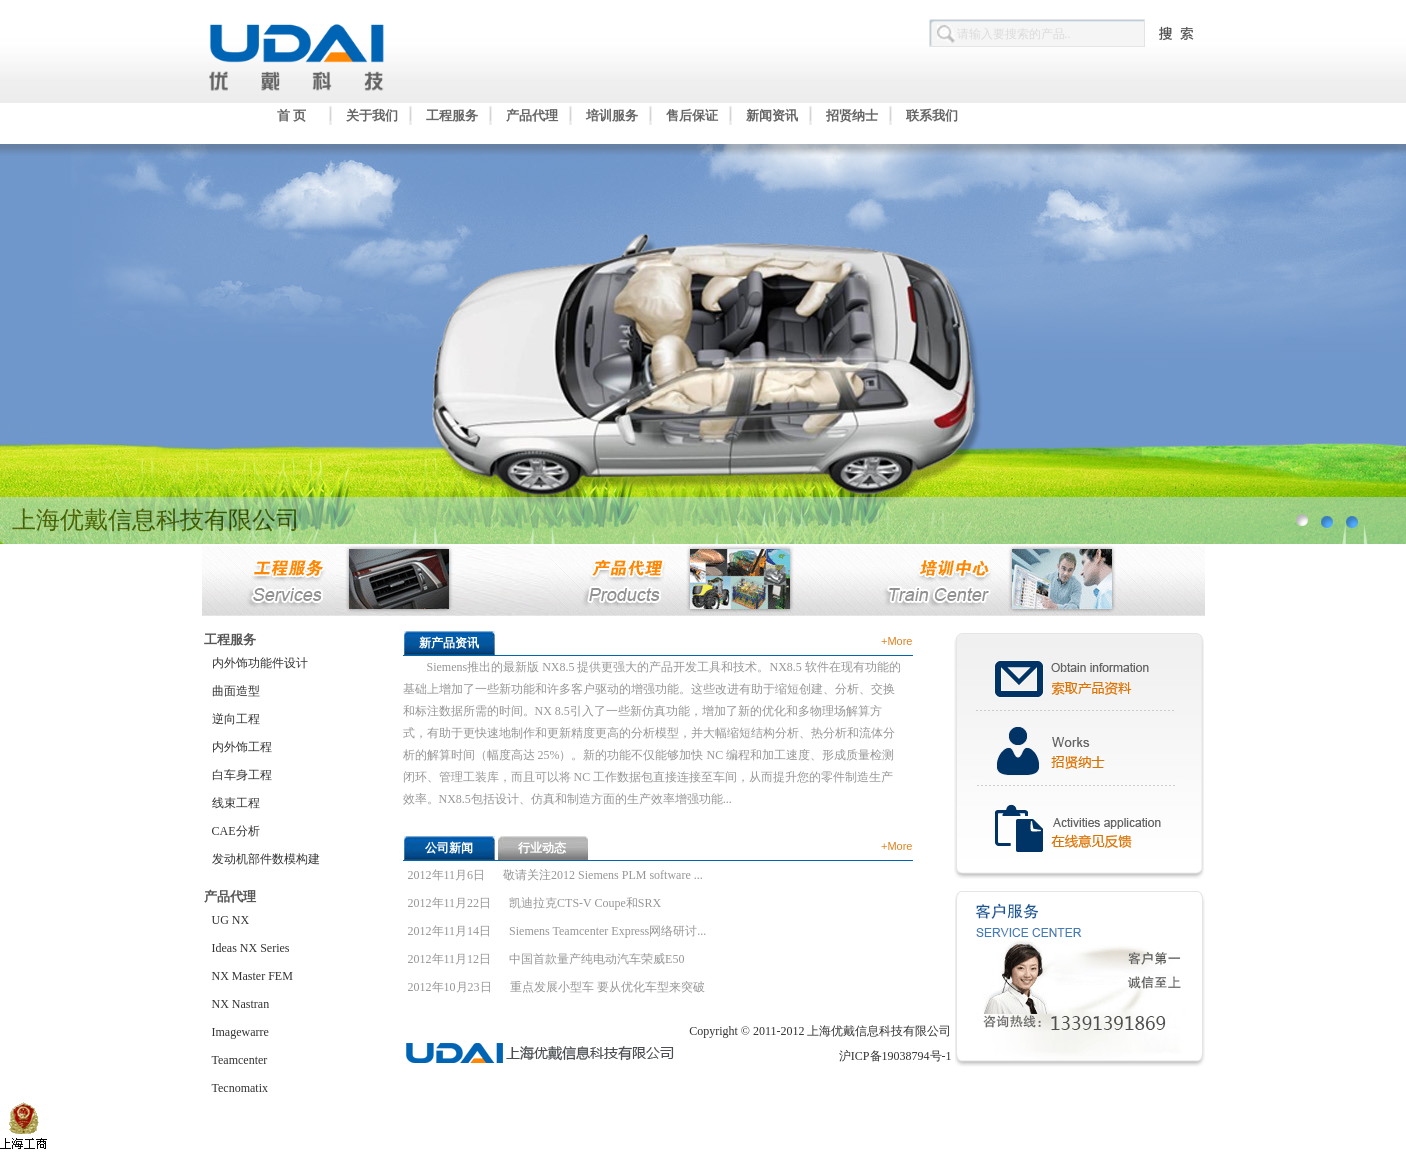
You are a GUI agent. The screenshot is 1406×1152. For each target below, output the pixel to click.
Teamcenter (240, 1060)
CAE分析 (236, 831)
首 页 (291, 115)
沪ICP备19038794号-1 (895, 1056)
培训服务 (612, 115)
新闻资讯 (772, 115)
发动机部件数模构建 (266, 859)
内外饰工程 (242, 747)
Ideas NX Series (251, 948)
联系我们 (932, 115)
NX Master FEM (252, 976)
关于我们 (372, 115)
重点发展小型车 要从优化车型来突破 (607, 987)
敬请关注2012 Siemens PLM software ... (603, 875)
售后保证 (692, 115)
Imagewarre (240, 1032)
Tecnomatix (240, 1088)
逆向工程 (236, 719)
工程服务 (452, 115)
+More (897, 641)
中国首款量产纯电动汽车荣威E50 (596, 959)
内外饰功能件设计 (260, 663)
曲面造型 (236, 691)
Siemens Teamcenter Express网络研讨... (607, 931)
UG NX (231, 920)
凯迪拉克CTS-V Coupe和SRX (585, 903)
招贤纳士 (852, 115)
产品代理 (532, 115)
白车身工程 (242, 775)
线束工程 (236, 803)
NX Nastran (241, 1004)
